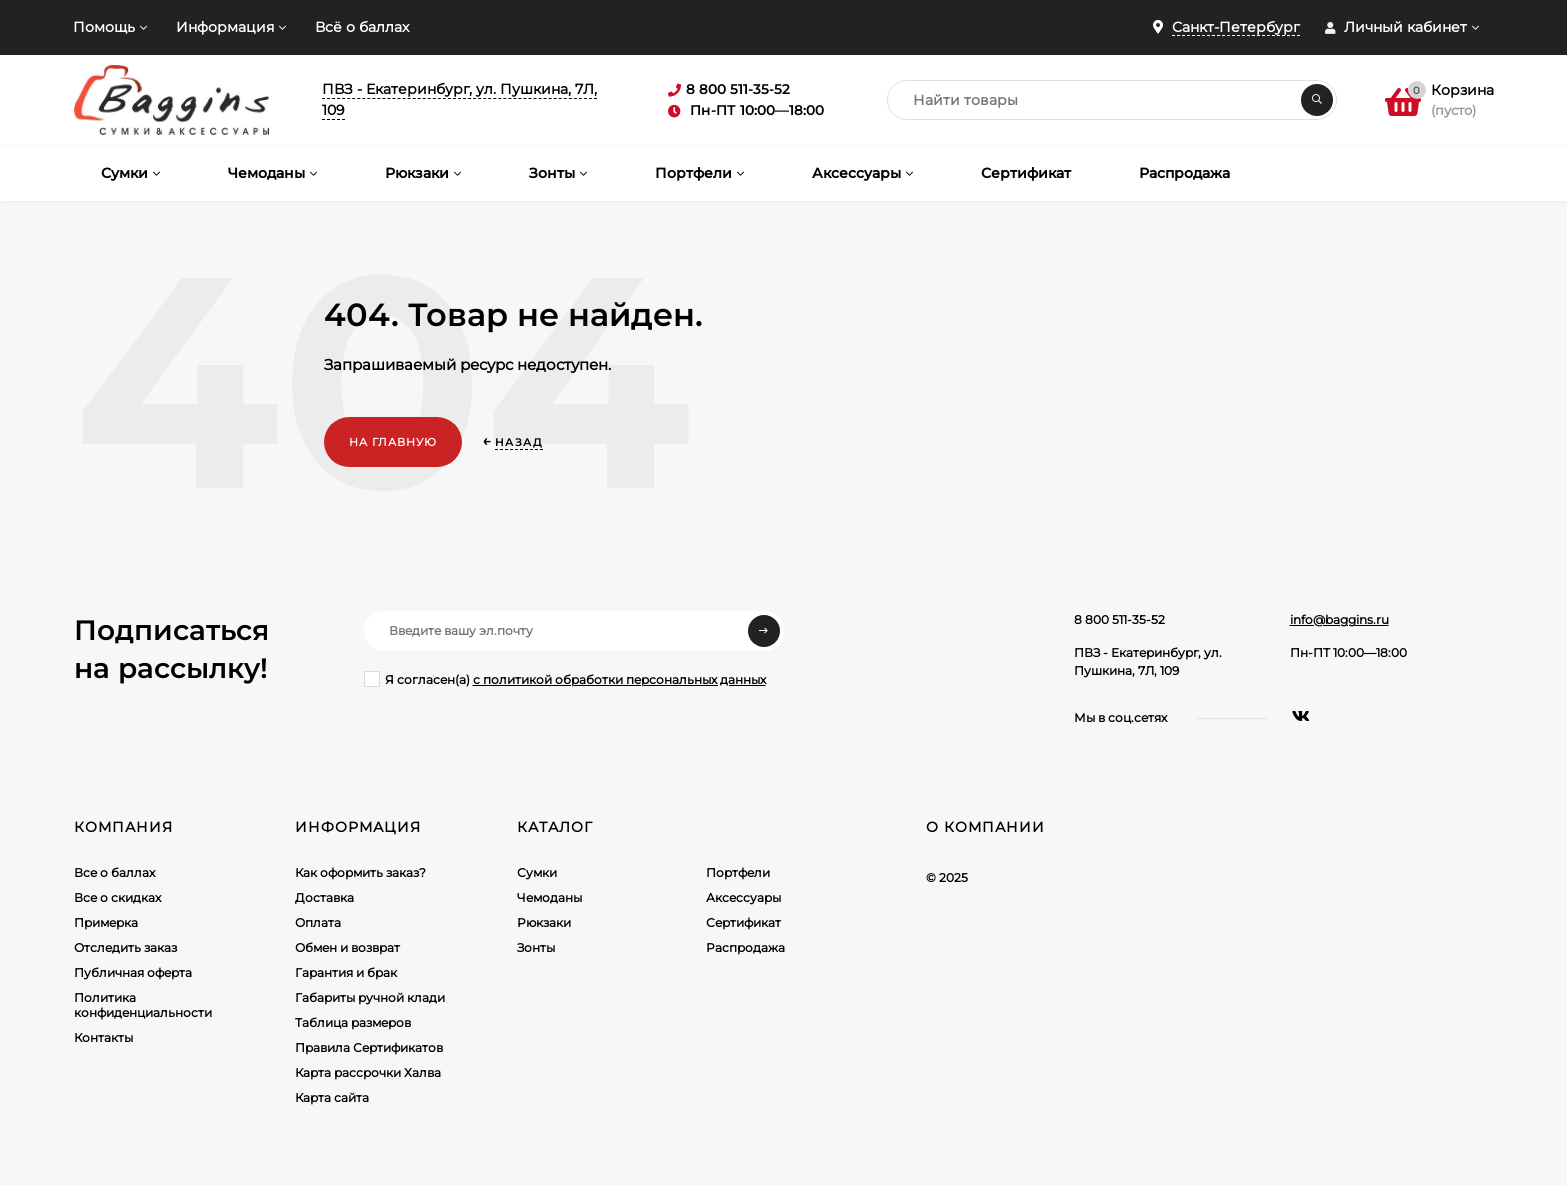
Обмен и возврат (347, 947)
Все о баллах (114, 872)
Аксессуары (743, 897)
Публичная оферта (133, 972)
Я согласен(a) (565, 679)
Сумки (537, 872)
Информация (225, 27)
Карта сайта (332, 1097)
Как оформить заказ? (360, 872)
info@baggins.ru (1339, 619)
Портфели (738, 872)
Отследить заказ (125, 947)
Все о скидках (117, 897)
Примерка (106, 922)
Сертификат (743, 922)
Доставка (324, 897)
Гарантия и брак (346, 972)
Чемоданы (549, 897)
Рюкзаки (544, 922)
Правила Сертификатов (369, 1047)
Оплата (318, 922)
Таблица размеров (353, 1022)
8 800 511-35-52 (1119, 619)
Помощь (104, 27)
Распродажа (745, 947)
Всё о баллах (362, 27)
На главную (393, 442)
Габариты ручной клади (370, 997)
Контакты (103, 1037)
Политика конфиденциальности (143, 1005)
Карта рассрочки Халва (368, 1072)
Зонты (536, 947)
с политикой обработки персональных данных (619, 679)
